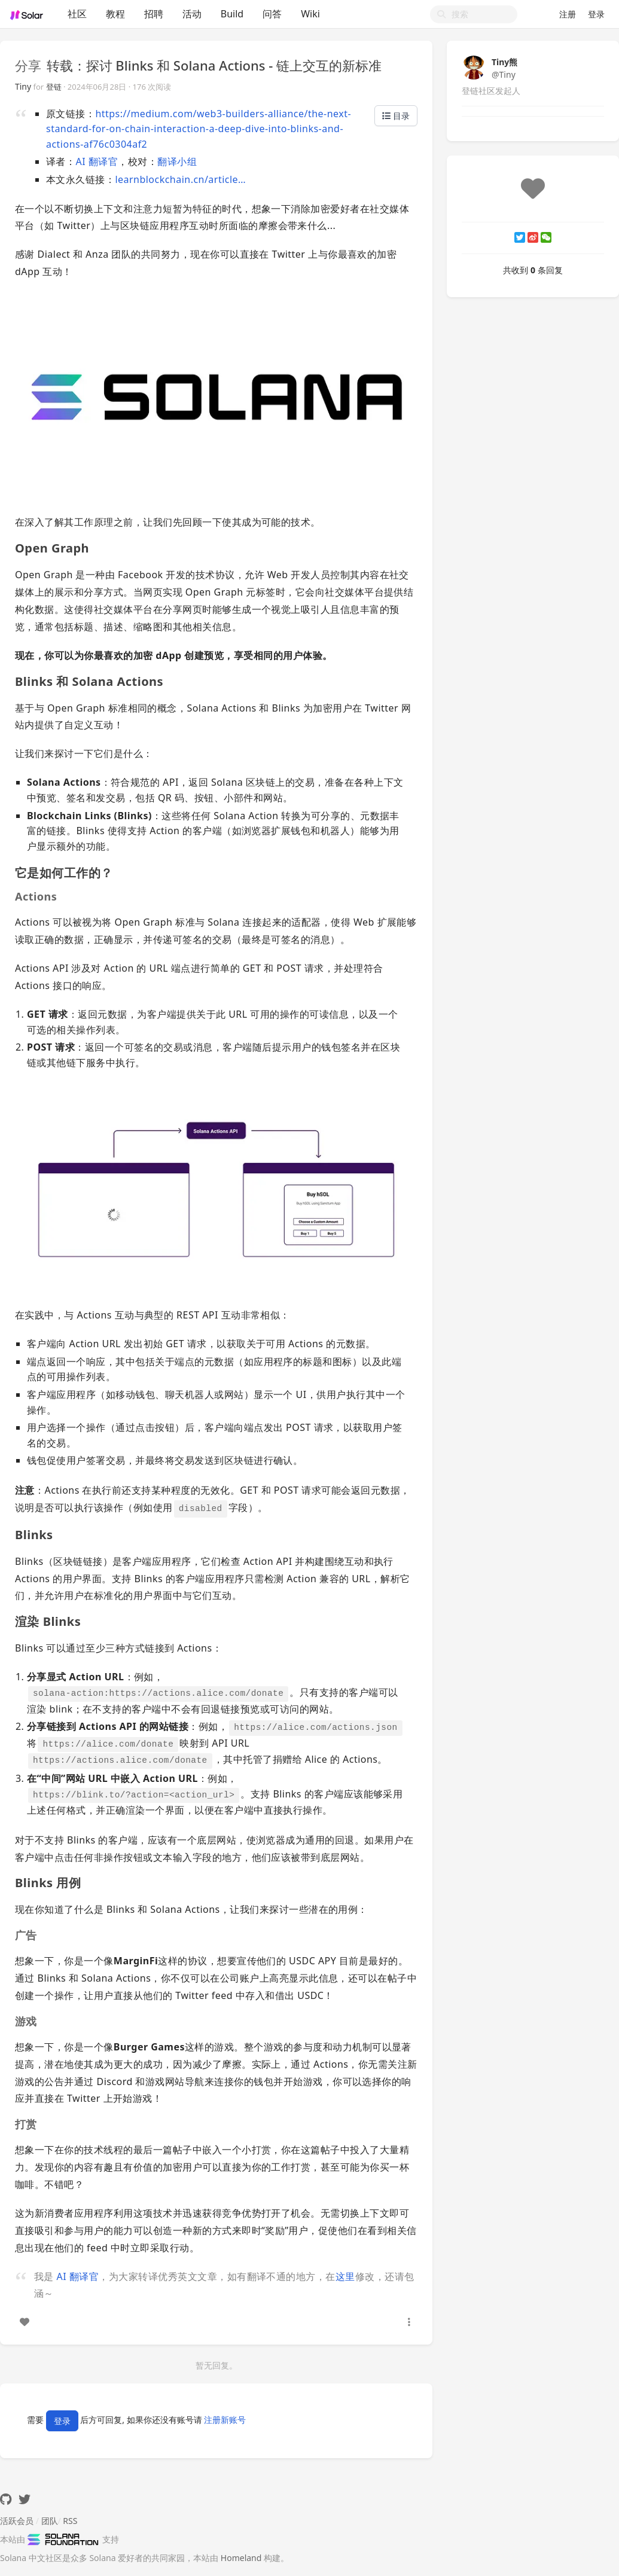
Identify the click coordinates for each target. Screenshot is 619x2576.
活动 (192, 13)
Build (232, 13)
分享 (28, 65)
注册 (567, 14)
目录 (396, 115)
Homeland (241, 2557)
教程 (115, 13)
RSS (70, 2520)
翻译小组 (177, 161)
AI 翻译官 (96, 161)
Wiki (310, 13)
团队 (49, 2520)
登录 (596, 14)
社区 (77, 13)
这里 (345, 2276)
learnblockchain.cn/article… (180, 179)
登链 (54, 86)
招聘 (153, 13)
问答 (272, 13)
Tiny (23, 86)
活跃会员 (16, 2520)
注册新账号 (225, 2419)
